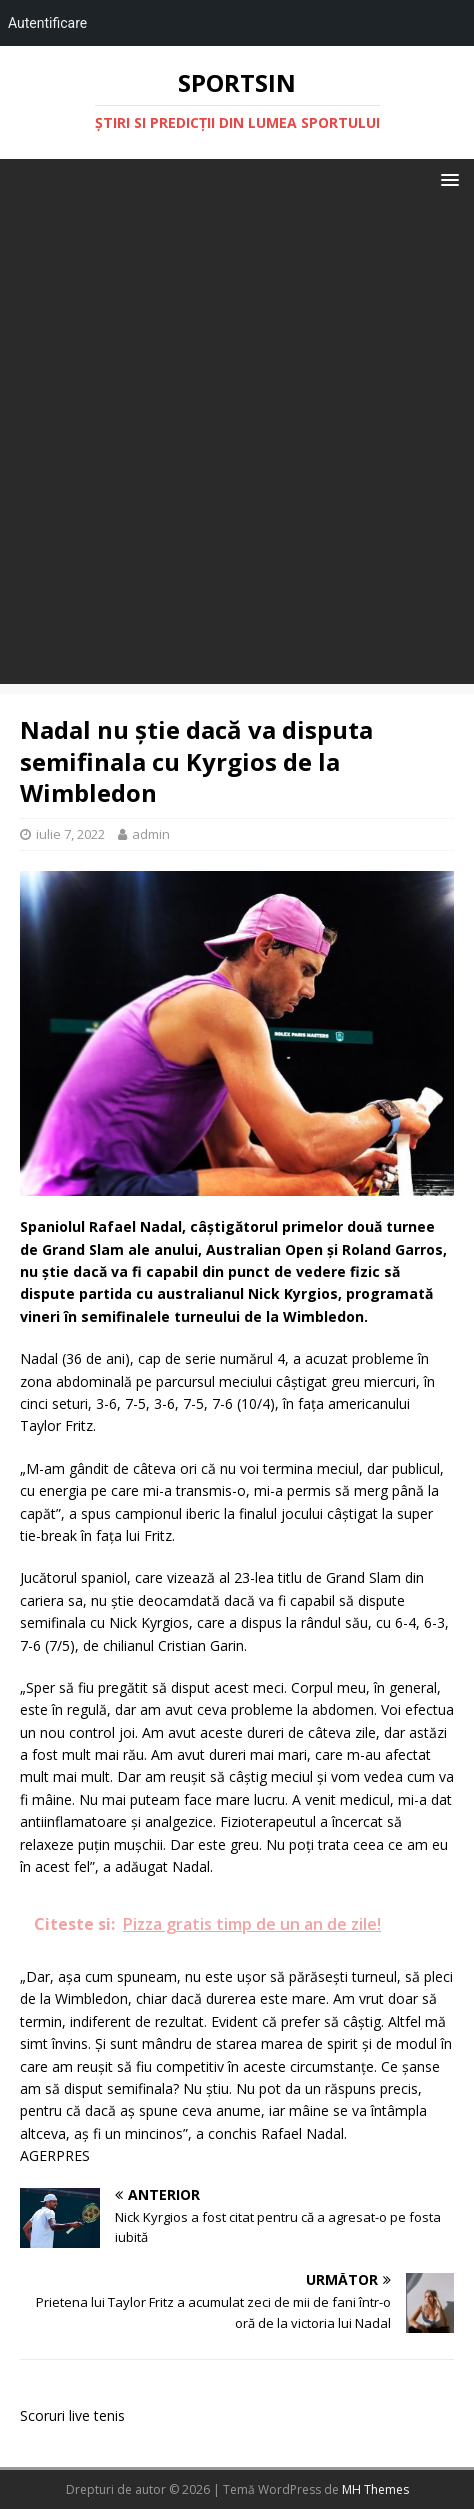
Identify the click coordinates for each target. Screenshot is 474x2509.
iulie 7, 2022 (70, 834)
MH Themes (375, 2489)
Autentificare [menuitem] (47, 23)
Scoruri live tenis (72, 2415)
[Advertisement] (237, 447)
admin (151, 834)
